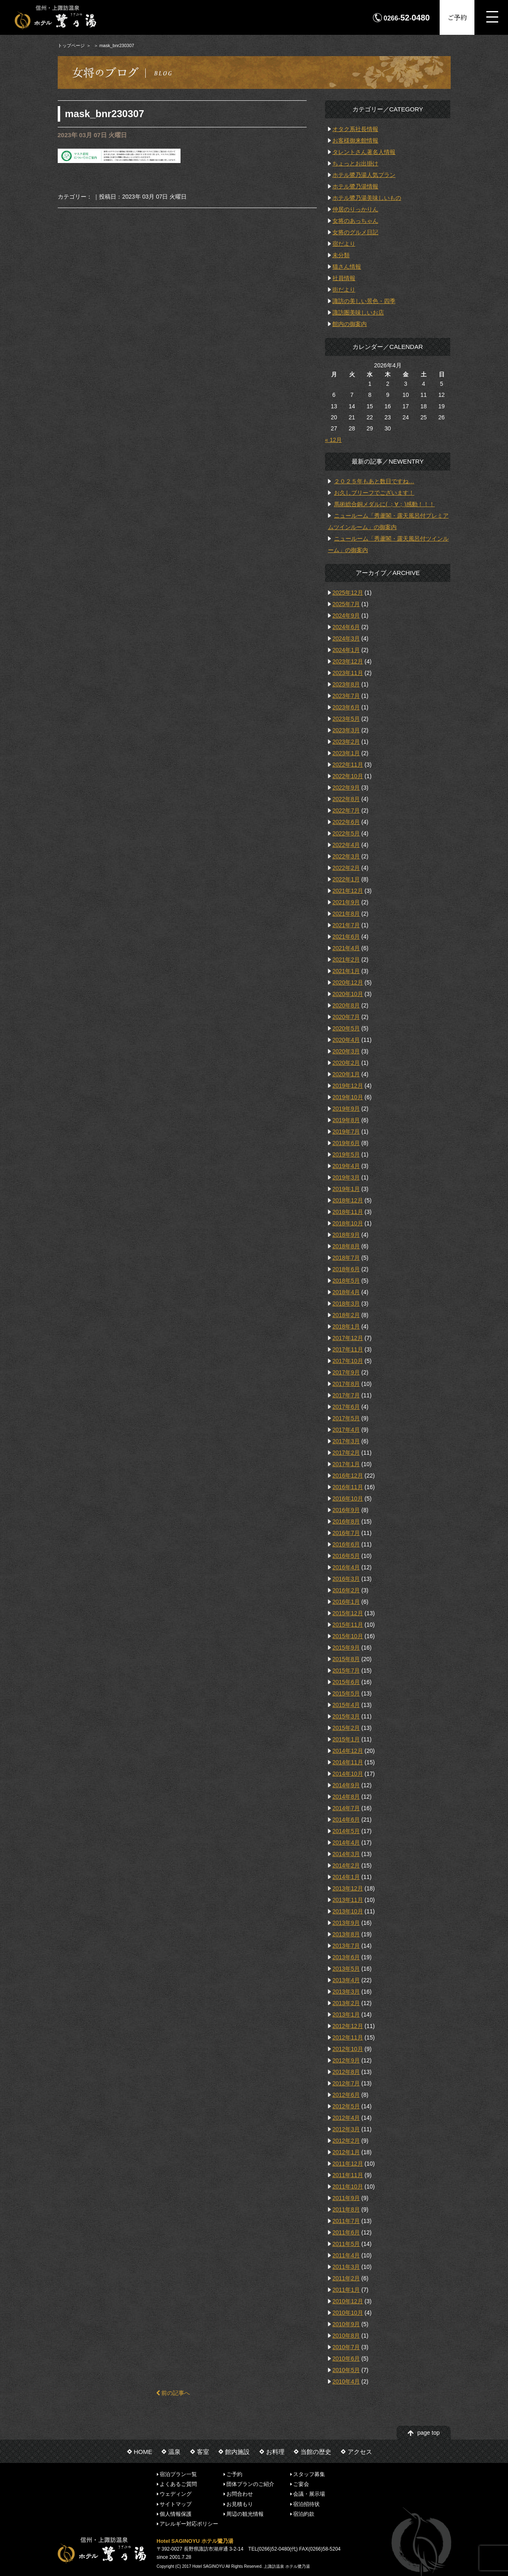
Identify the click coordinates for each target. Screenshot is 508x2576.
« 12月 (333, 440)
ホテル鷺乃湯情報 (355, 186)
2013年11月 (347, 1900)
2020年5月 (346, 1028)
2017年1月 (346, 1464)
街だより (343, 289)
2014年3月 (346, 1854)
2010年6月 (346, 2358)
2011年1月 (346, 2289)
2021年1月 (346, 971)
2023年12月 (347, 661)
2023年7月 (346, 696)
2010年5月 (346, 2370)
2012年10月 (347, 2049)
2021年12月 (347, 890)
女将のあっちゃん (355, 220)
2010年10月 (347, 2312)
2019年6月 (346, 1143)
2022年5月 (346, 833)
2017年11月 (347, 1349)
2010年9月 (346, 2324)
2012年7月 (346, 2083)
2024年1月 (346, 650)
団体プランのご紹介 (250, 2484)
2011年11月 (347, 2175)
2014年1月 (346, 1877)
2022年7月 (346, 810)
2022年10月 (347, 776)
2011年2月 (346, 2278)
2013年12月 (347, 1888)
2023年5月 (346, 718)
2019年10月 (347, 1097)
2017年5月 (346, 1418)
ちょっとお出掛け (355, 163)
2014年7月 (346, 1808)
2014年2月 (346, 1865)
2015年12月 (347, 1613)
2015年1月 (346, 1739)
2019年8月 (346, 1120)
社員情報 (343, 278)
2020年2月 (346, 1062)
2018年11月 (347, 1212)
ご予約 (457, 17)
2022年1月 (346, 879)
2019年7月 (346, 1131)
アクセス (360, 2451)
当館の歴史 (315, 2451)
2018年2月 (346, 1315)
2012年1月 (346, 2152)
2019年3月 (346, 1177)
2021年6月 (346, 936)
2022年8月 (346, 799)
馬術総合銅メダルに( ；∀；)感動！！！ (384, 504)
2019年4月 (346, 1166)
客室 (203, 2451)
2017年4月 (346, 1429)
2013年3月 (346, 1991)
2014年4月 (346, 1842)
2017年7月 (346, 1395)
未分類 (341, 255)
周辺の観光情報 (245, 2514)
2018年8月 (346, 1246)
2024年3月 (346, 638)
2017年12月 (347, 1338)
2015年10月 (347, 1636)
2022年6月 (346, 822)
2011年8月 (346, 2209)
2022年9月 (346, 787)
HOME (143, 2451)
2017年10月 (347, 1361)
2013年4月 (346, 1980)
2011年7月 (346, 2221)
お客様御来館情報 (355, 140)
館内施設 (237, 2451)
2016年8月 (346, 1521)
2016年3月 (346, 1578)
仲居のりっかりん (355, 209)
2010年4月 (346, 2381)
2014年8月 (346, 1796)
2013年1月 (346, 2014)
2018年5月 (346, 1280)
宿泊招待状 (306, 2504)
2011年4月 (346, 2255)
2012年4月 (346, 2117)
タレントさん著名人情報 (363, 152)
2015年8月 (346, 1659)
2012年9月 (346, 2060)
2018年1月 (346, 1326)
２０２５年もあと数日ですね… (374, 481)
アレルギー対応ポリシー (189, 2524)
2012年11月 (347, 2037)
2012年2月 (346, 2140)
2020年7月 (346, 1017)
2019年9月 (346, 1108)
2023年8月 (346, 684)
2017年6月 (346, 1406)
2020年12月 (347, 982)
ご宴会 (301, 2484)
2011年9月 (346, 2198)
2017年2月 (346, 1452)
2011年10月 (347, 2186)
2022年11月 (347, 764)
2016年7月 (346, 1533)
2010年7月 (346, 2347)
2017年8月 (346, 1384)
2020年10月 (347, 994)
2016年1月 (346, 1601)
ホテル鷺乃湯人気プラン (363, 175)
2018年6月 (346, 1269)
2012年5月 (346, 2106)
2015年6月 (346, 1682)
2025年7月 (346, 604)
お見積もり (239, 2504)
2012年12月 (347, 2026)
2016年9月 (346, 1510)
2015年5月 (346, 1693)
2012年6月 (346, 2095)
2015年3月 (346, 1716)
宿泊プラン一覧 (178, 2474)
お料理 (275, 2451)
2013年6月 (346, 1957)
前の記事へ (173, 2393)
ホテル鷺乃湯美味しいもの (366, 198)
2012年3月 (346, 2129)
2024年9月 (346, 615)
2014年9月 (346, 1785)
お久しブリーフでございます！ (374, 492)
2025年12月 (347, 592)
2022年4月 (346, 845)
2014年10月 (347, 1773)
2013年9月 (346, 1923)
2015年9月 (346, 1647)
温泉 (174, 2451)
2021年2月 (346, 959)
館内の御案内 (349, 324)
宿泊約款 (303, 2514)
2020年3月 (346, 1051)
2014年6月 (346, 1819)
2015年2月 (346, 1728)
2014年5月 (346, 1831)
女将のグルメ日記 (355, 232)
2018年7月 (346, 1257)
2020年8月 (346, 1005)
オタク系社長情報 (355, 129)
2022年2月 (346, 868)
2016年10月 (347, 1498)
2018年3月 (346, 1303)
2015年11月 (347, 1624)
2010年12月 (347, 2301)
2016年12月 (347, 1475)
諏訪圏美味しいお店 (358, 312)
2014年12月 (347, 1751)
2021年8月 (346, 913)
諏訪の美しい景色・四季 (363, 301)
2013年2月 (346, 2003)
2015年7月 (346, 1670)
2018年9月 (346, 1234)
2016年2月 (346, 1590)
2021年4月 (346, 948)
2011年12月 (347, 2163)
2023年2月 (346, 741)
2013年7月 (346, 1945)
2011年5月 (346, 2244)
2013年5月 (346, 1968)
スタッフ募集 (309, 2474)
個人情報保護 (176, 2514)
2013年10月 (347, 1911)
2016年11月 (347, 1487)
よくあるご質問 (178, 2484)
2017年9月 (346, 1372)
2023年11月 (347, 673)
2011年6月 (346, 2232)
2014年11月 (347, 1762)
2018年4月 (346, 1292)
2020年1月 (346, 1074)
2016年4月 (346, 1567)
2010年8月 (346, 2335)
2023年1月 (346, 753)
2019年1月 (346, 1189)
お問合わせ (239, 2494)
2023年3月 (346, 730)
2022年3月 (346, 856)
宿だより (343, 243)
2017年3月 (346, 1441)
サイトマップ (176, 2504)
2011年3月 (346, 2267)
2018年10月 (347, 1223)
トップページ (71, 45)
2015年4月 (346, 1705)
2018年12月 (347, 1200)
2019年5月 (346, 1154)
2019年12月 (347, 1085)
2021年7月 (346, 925)
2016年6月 (346, 1544)
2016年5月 (346, 1556)
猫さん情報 (346, 266)
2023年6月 (346, 707)
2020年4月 (346, 1040)
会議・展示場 (309, 2494)
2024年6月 (346, 627)
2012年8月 (346, 2072)
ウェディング (176, 2494)
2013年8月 (346, 1934)
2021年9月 (346, 902)
